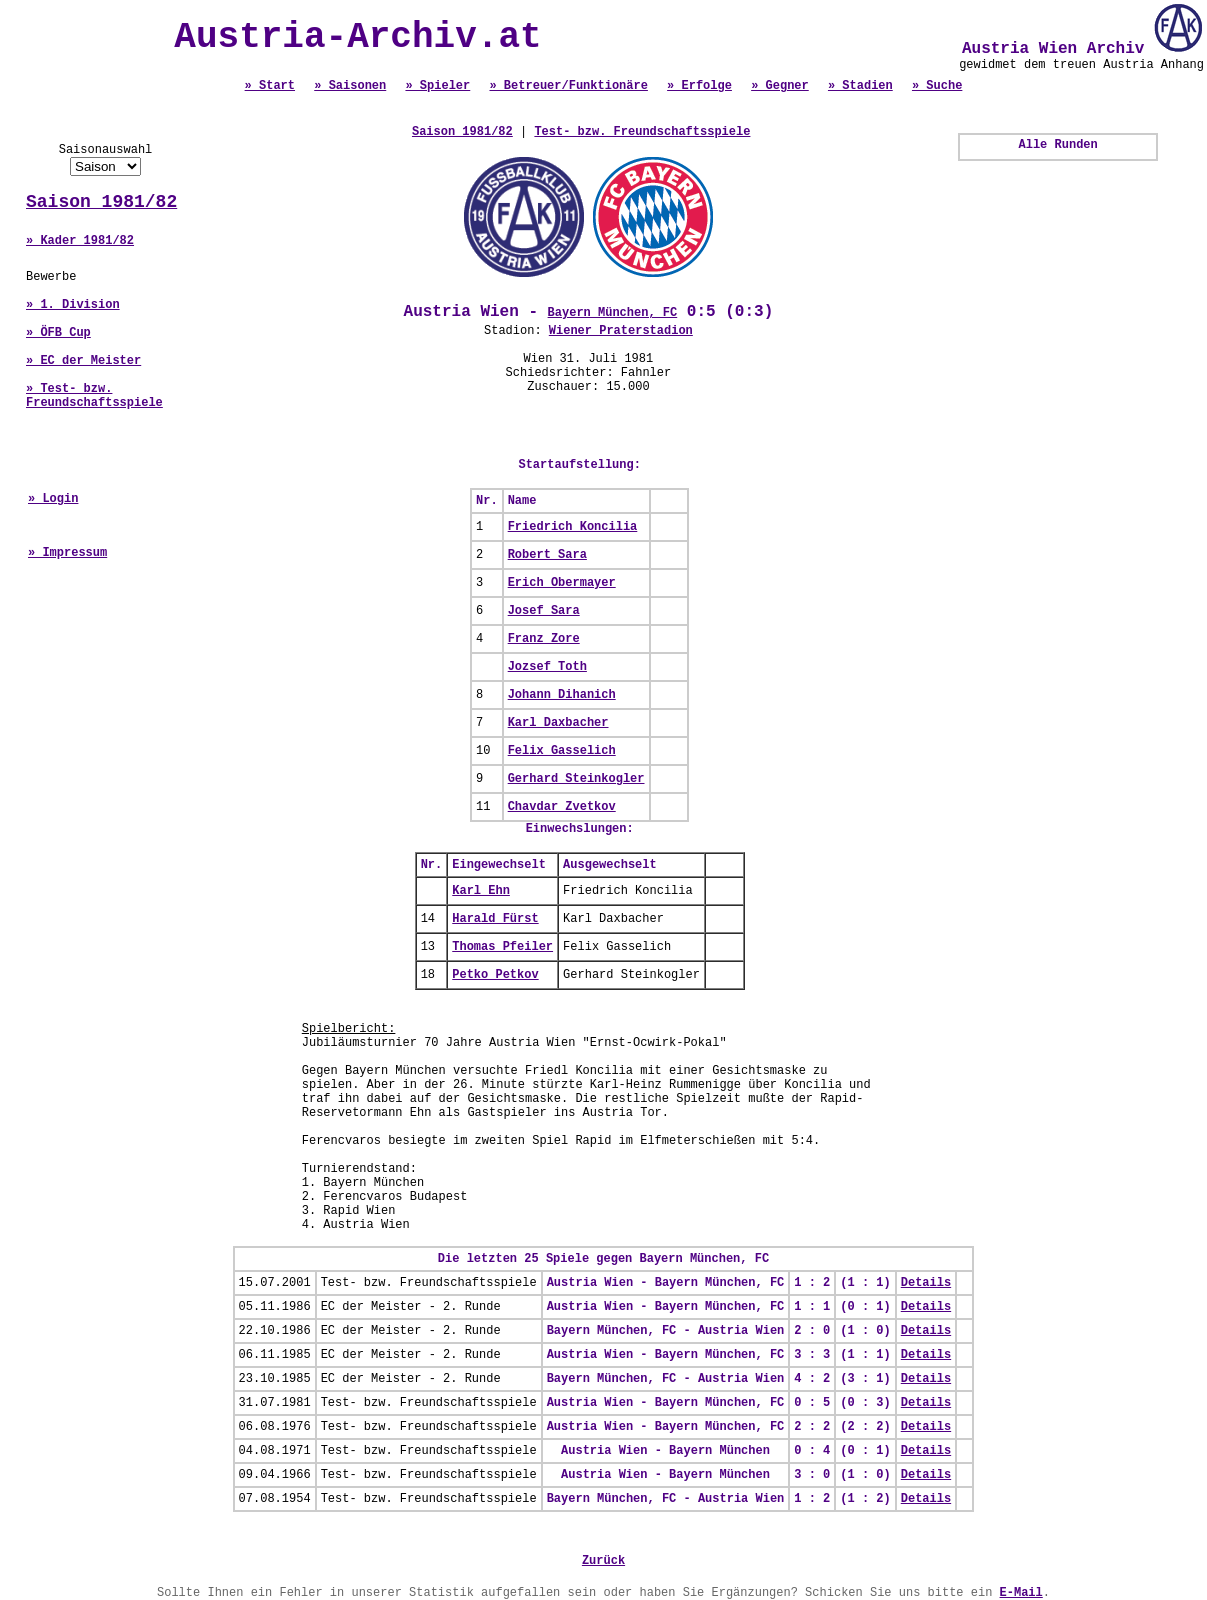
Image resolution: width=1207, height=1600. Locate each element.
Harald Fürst (495, 919)
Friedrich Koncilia (573, 527)
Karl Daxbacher (558, 723)
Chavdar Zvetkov (562, 807)
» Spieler (437, 86)
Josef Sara (544, 611)
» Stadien (860, 86)
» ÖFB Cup (58, 333)
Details (926, 1283)
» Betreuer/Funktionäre (568, 86)
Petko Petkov (495, 975)
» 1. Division (73, 305)
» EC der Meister (83, 361)
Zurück (603, 1561)
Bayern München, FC (613, 313)
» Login (53, 499)
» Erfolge (699, 86)
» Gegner (780, 86)
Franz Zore (544, 639)
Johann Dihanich (562, 695)
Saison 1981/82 (101, 202)
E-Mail (1021, 1593)
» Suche (937, 86)
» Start (270, 86)
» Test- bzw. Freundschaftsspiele (94, 396)
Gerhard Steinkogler (576, 779)
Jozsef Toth (547, 667)
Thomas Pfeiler (502, 947)
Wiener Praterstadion (621, 331)
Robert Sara (547, 555)
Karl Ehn (481, 891)
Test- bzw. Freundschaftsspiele (642, 132)
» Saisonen (350, 86)
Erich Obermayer (562, 583)
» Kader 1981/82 (80, 241)
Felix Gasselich (562, 751)
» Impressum (67, 553)
